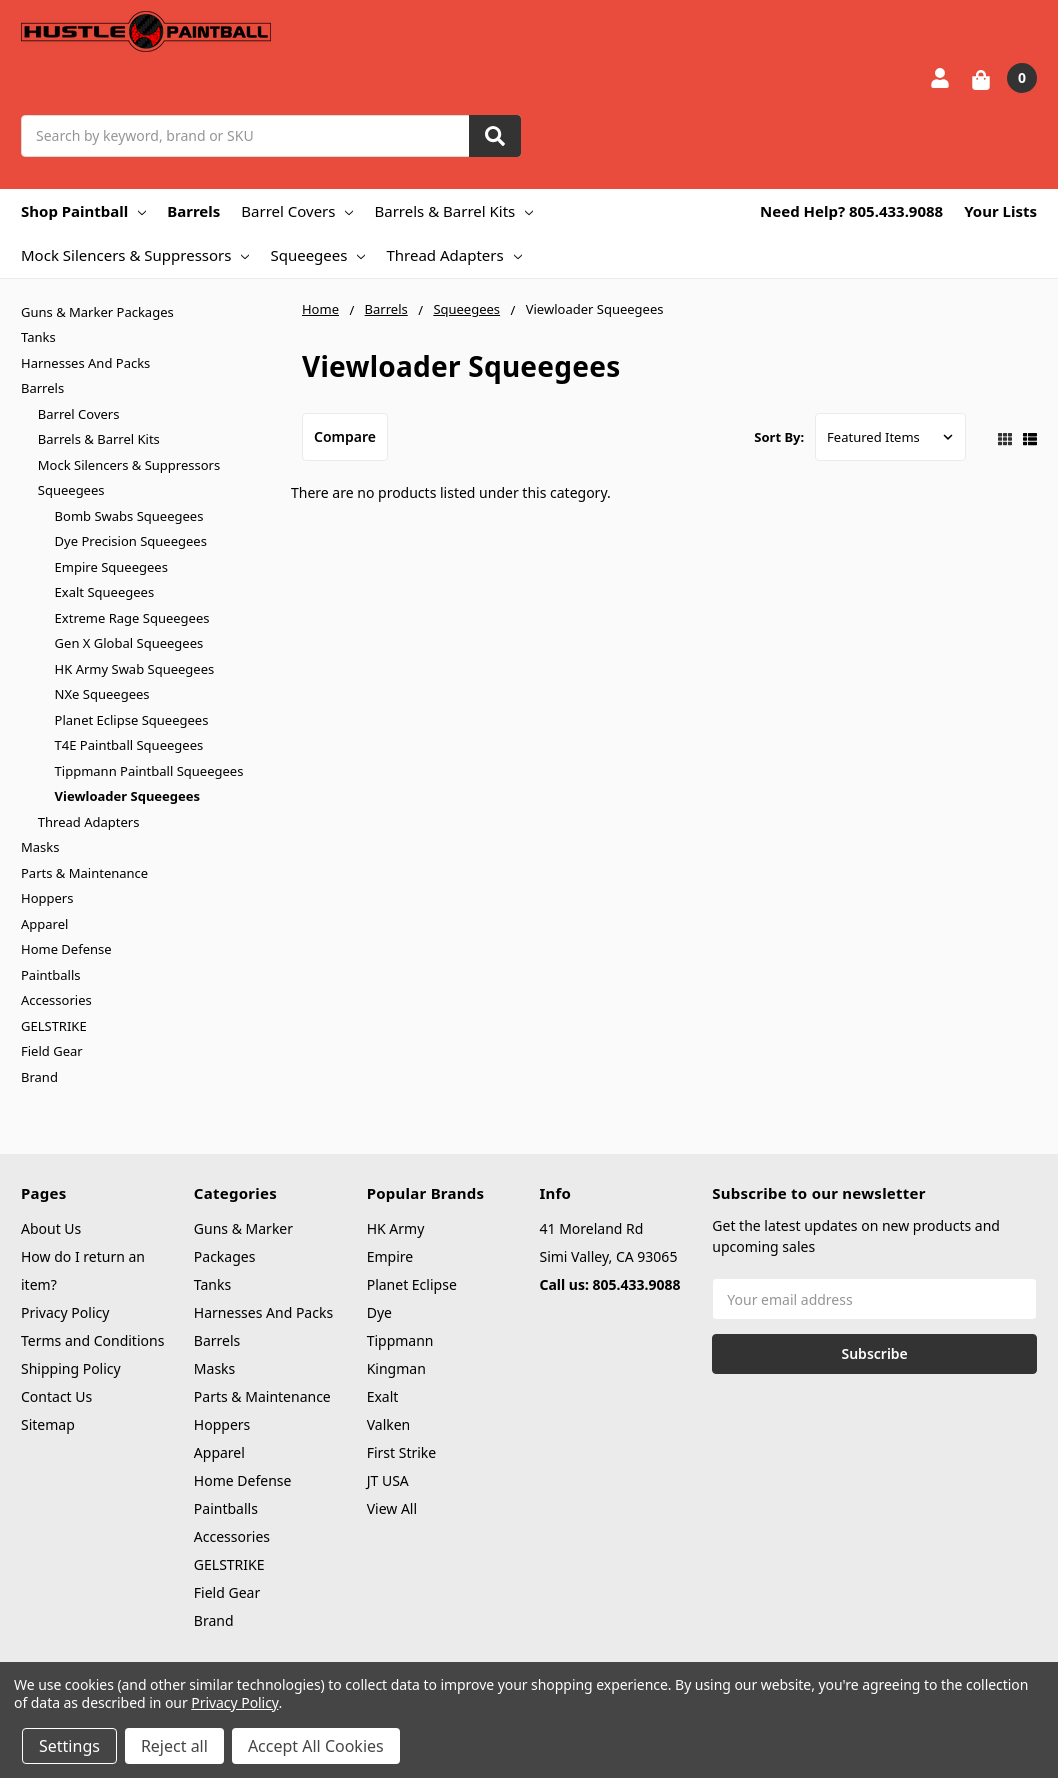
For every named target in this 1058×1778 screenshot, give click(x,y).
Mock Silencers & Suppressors (135, 255)
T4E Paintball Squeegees (129, 745)
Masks (40, 847)
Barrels (193, 211)
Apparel (44, 924)
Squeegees (317, 255)
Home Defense (66, 949)
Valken (389, 1424)
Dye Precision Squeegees (131, 541)
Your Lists (1000, 211)
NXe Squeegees (102, 694)
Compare (345, 436)
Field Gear (52, 1051)
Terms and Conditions (92, 1340)
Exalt (383, 1396)
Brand (39, 1077)
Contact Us (56, 1396)
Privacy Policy (65, 1312)
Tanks (38, 337)
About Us (51, 1228)
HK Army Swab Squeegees (135, 669)
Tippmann (400, 1340)
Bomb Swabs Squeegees (129, 516)
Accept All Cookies (316, 1746)
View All (392, 1508)
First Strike (402, 1452)
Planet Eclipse (412, 1284)
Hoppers (47, 898)
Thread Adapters (453, 255)
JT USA (388, 1480)
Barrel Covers (297, 211)
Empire (390, 1256)
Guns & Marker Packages (97, 312)
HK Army (396, 1228)
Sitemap (48, 1424)
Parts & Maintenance (84, 873)
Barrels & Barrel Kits (453, 211)
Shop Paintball (83, 211)
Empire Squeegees (111, 567)
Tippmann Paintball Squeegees (149, 771)
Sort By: (779, 437)
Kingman (396, 1368)
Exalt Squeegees (105, 592)
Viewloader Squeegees (128, 796)
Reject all (174, 1746)
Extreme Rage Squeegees (132, 618)
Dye (379, 1312)
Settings (69, 1746)
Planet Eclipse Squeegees (132, 720)
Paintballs (50, 975)
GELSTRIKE (54, 1026)
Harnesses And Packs (85, 363)
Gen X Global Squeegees (129, 643)
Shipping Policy (71, 1368)
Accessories (56, 1000)
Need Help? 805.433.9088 (851, 211)
